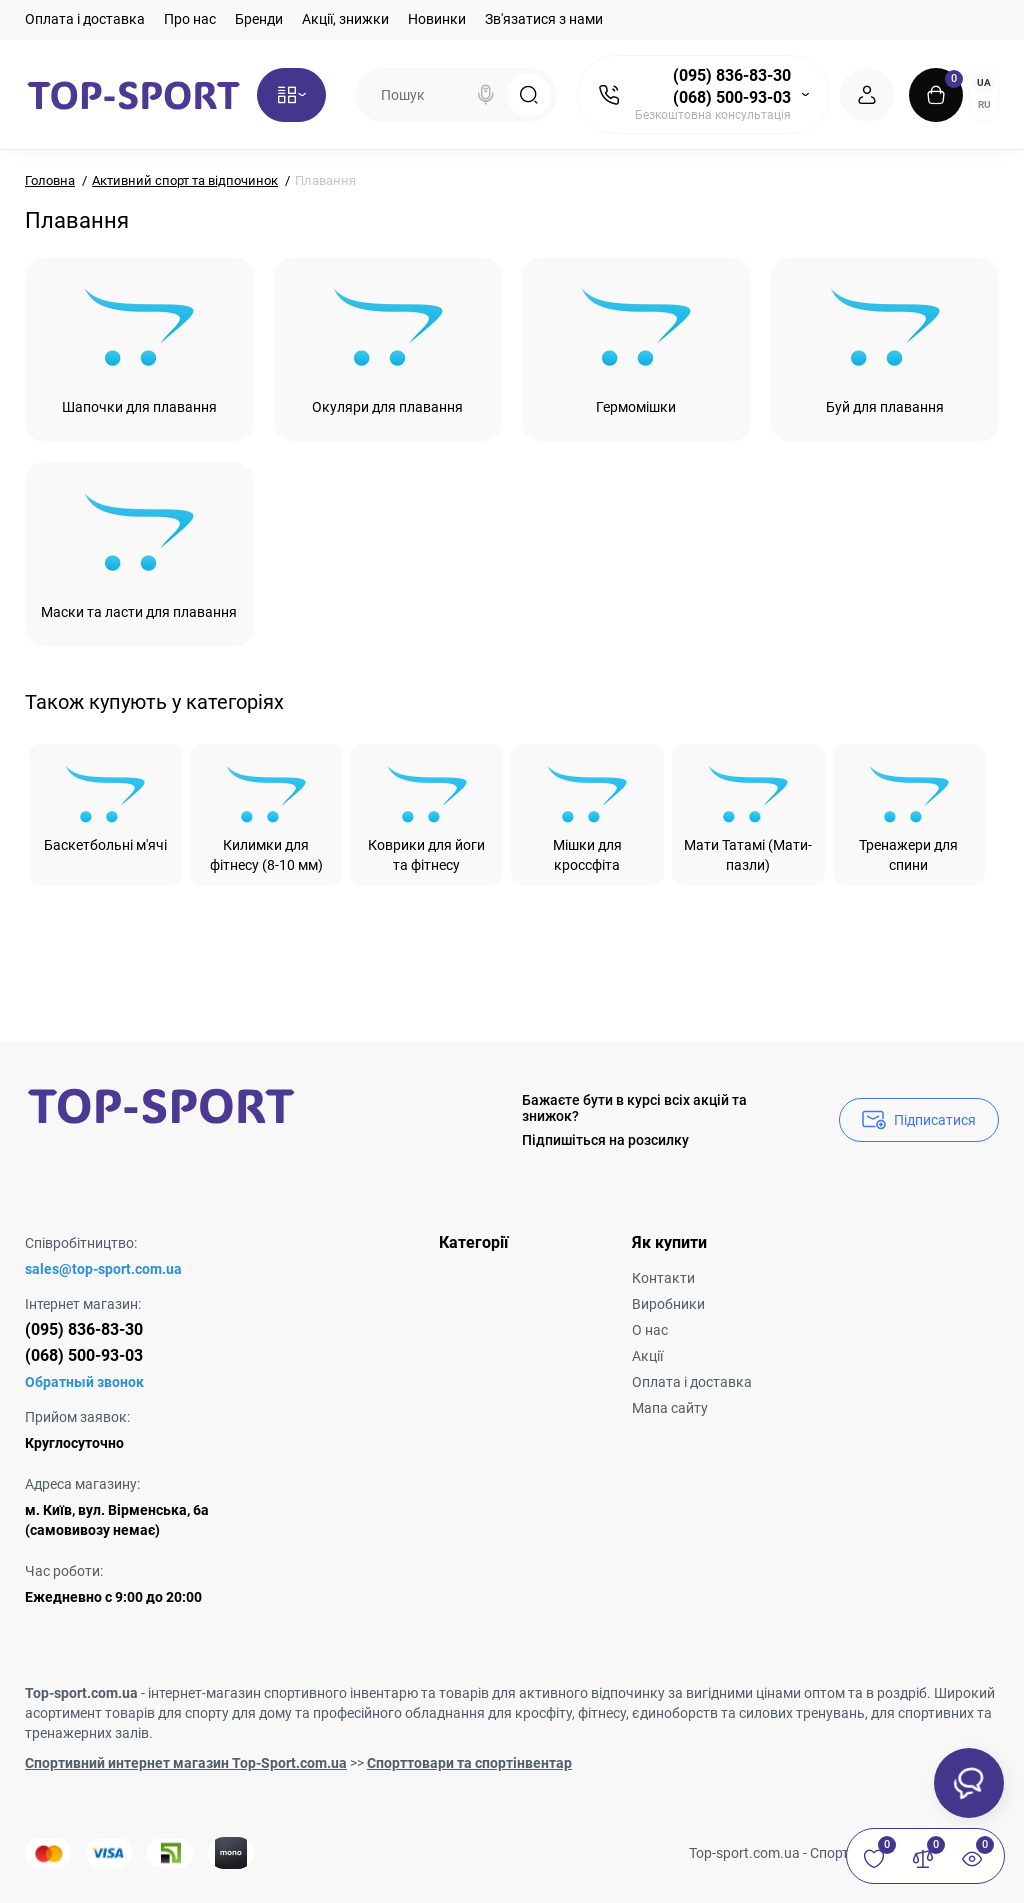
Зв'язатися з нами (544, 19)
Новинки (437, 19)
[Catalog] (291, 95)
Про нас (190, 19)
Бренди (259, 19)
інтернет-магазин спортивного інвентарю (283, 1693)
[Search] (486, 95)
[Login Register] (867, 95)
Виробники (668, 1304)
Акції (647, 1356)
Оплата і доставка (85, 19)
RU (984, 104)
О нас (650, 1330)
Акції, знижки (345, 19)
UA (984, 82)
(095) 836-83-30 (732, 75)
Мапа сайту (670, 1408)
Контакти (663, 1278)
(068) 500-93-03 (732, 97)
